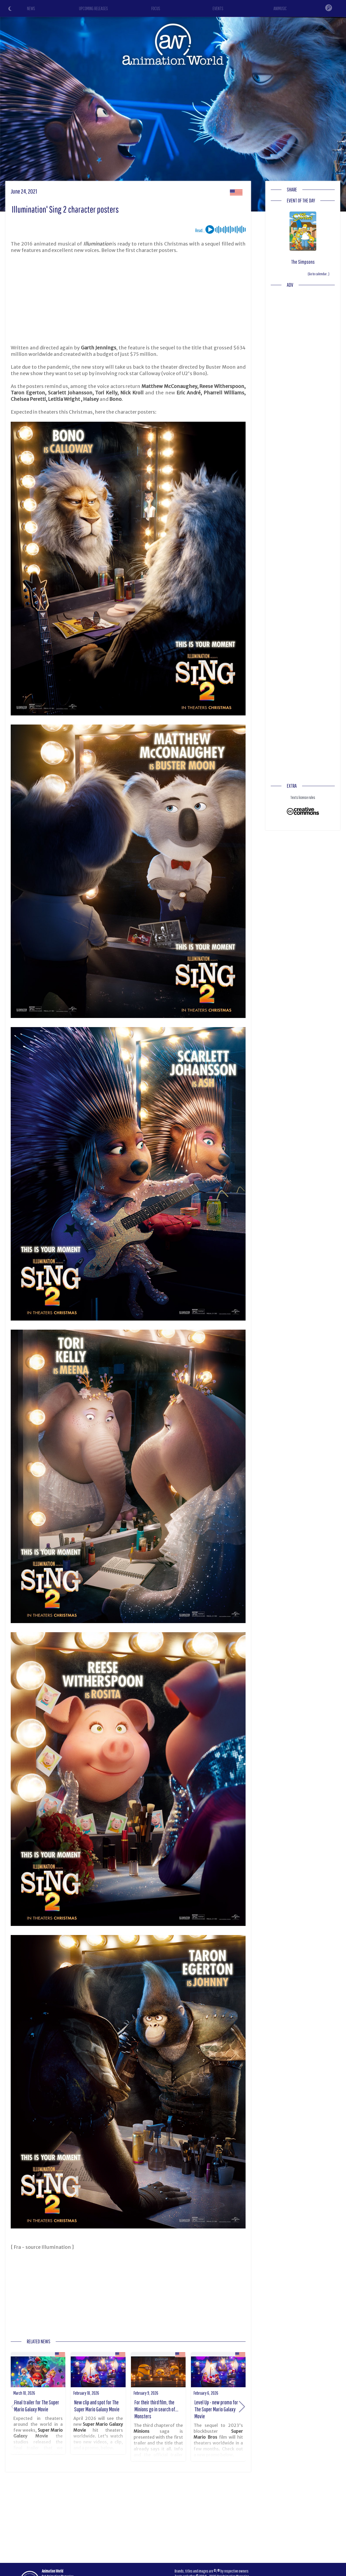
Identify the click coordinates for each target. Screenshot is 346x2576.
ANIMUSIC (280, 8)
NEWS (31, 8)
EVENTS (218, 8)
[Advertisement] (128, 299)
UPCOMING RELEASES (93, 8)
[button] (242, 2407)
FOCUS (155, 8)
